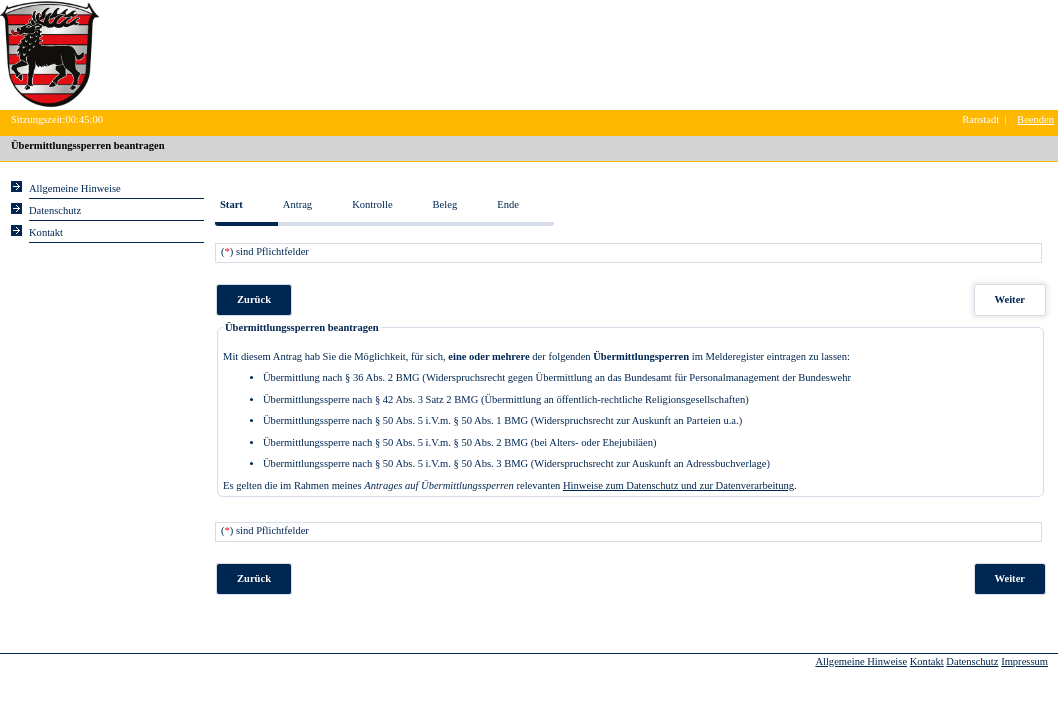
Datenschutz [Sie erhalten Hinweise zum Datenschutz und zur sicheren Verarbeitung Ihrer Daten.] (55, 210)
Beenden (1035, 119)
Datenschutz (972, 661)
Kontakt (927, 661)
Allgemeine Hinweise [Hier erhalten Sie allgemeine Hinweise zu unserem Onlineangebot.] (75, 188)
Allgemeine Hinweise (861, 661)
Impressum (1024, 661)
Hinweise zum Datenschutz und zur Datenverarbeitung (678, 485)
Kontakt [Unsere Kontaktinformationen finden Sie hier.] (46, 232)
